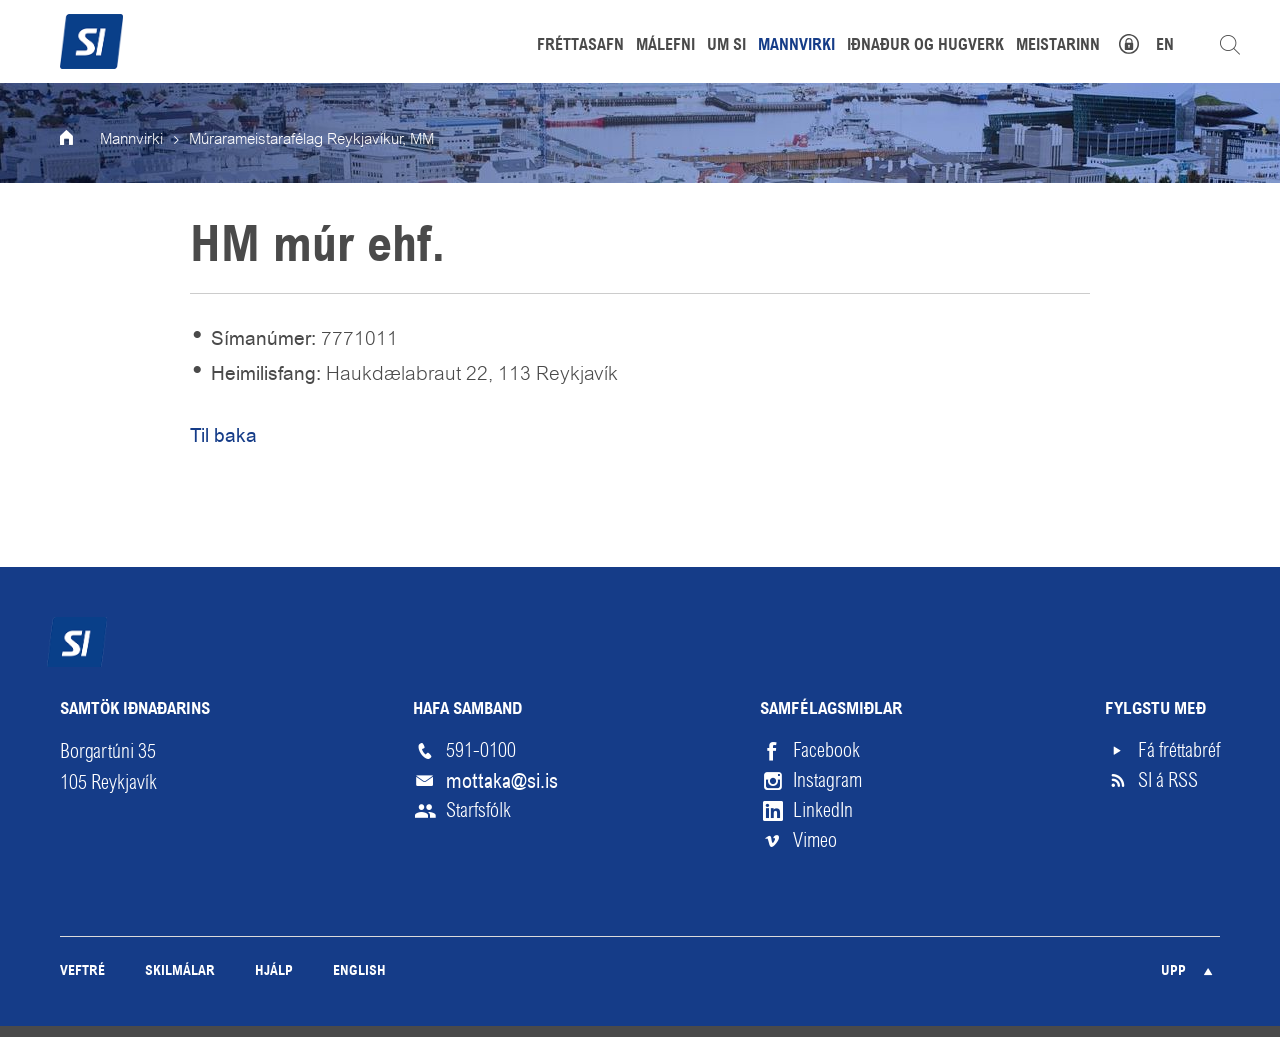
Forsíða (80, 140)
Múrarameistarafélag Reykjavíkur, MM (311, 140)
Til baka (223, 435)
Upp (1173, 971)
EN (1165, 46)
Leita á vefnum (1230, 45)
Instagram (827, 780)
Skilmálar (180, 971)
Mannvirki (131, 140)
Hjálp (274, 971)
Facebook (826, 750)
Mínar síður (1139, 41)
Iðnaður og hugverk (925, 46)
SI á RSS (1168, 780)
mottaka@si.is (502, 781)
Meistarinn (1058, 46)
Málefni (665, 46)
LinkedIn (823, 810)
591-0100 (481, 750)
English (359, 971)
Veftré (82, 971)
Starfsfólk (478, 810)
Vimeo (815, 840)
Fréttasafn (580, 46)
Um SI (726, 46)
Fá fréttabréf (1179, 750)
